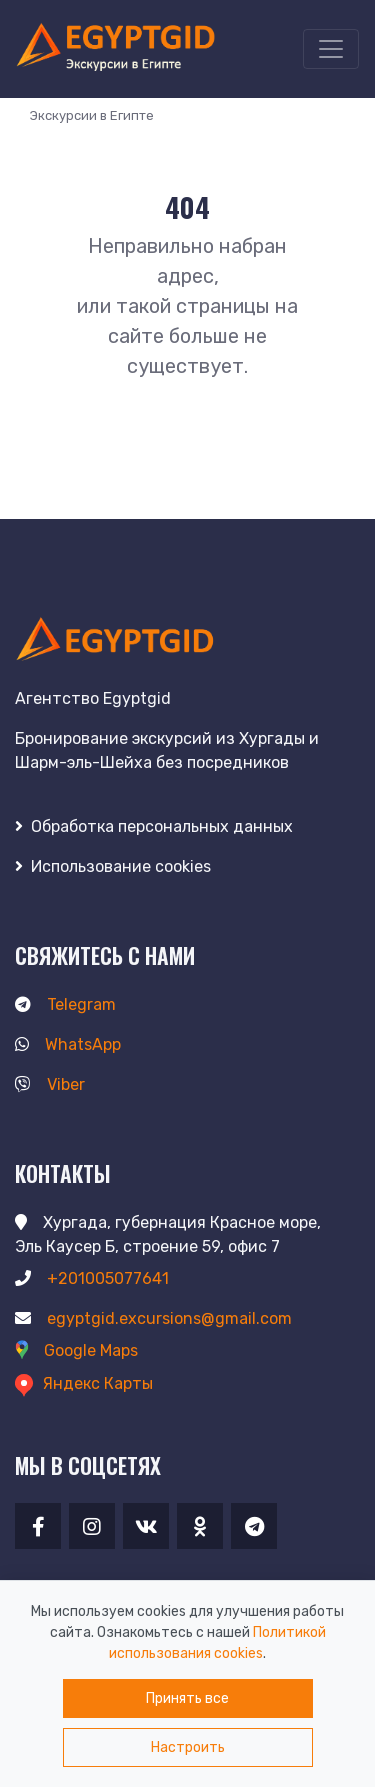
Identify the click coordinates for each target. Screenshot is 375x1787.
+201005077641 (92, 1278)
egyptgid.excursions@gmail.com (153, 1318)
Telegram (65, 1004)
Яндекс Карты (84, 1383)
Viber (50, 1084)
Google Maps (76, 1350)
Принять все (187, 1698)
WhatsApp (68, 1044)
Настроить (188, 1747)
